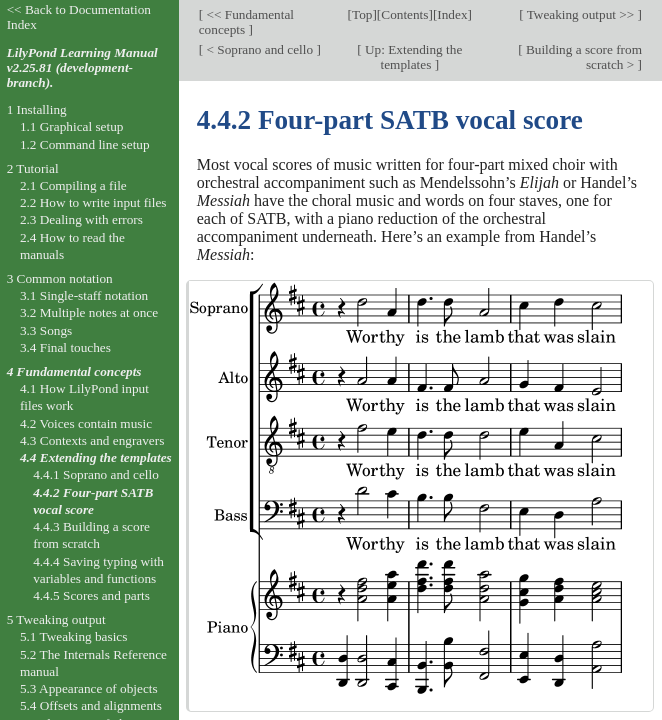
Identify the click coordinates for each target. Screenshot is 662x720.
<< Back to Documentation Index (79, 17)
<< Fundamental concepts (246, 22)
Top (362, 14)
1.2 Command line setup (85, 144)
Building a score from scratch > (582, 57)
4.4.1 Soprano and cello (96, 474)
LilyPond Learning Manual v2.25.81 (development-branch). (82, 67)
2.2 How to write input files (93, 202)
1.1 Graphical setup (72, 126)
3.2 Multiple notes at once (89, 312)
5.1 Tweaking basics (74, 636)
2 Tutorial (33, 168)
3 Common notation (60, 278)
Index (452, 14)
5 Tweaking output (56, 619)
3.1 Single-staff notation (84, 295)
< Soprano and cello (259, 49)
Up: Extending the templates (412, 57)
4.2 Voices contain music (86, 423)
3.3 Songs (46, 330)
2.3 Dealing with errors (81, 219)
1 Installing (37, 109)
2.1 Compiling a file (73, 185)
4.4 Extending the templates (96, 457)
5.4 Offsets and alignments (91, 705)
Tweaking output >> (581, 14)
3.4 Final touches (65, 347)
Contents (404, 14)
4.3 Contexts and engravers (92, 440)
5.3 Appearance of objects (89, 688)
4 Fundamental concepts (74, 371)
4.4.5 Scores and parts (91, 595)
